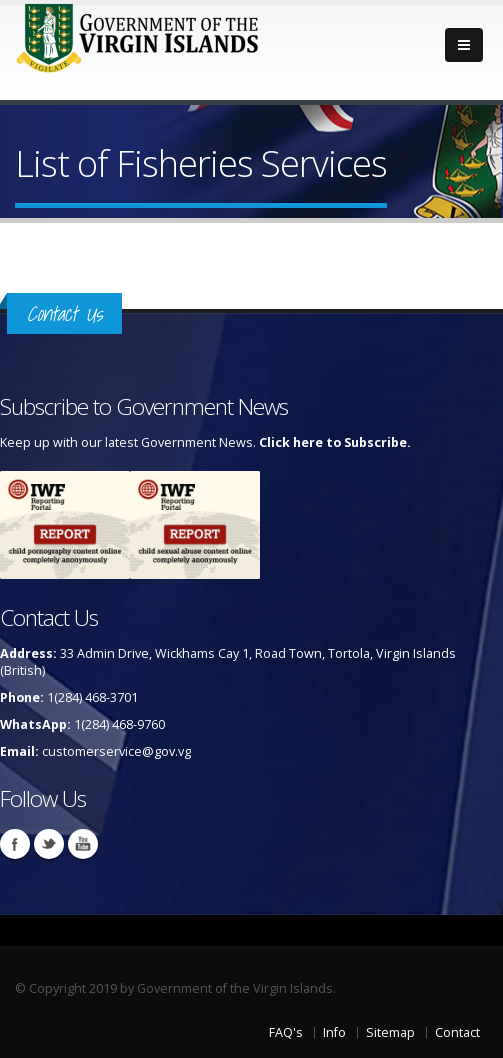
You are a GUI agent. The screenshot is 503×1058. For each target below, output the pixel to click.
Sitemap (390, 1032)
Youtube (83, 844)
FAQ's (286, 1032)
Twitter (49, 844)
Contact (457, 1032)
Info (334, 1032)
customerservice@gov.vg (116, 751)
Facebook (15, 844)
